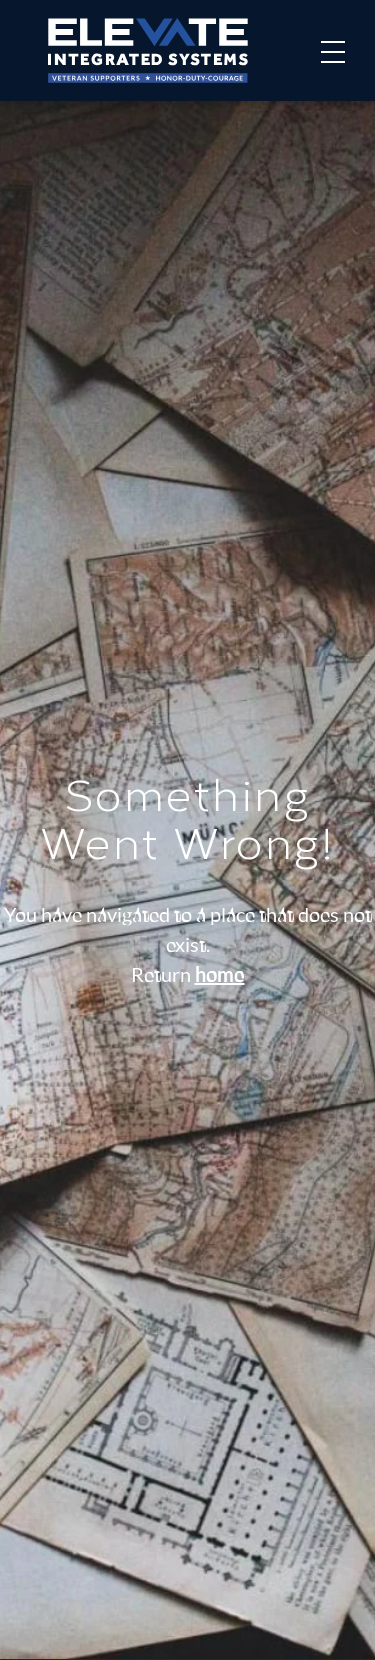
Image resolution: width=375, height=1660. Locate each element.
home (220, 976)
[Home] (148, 50)
